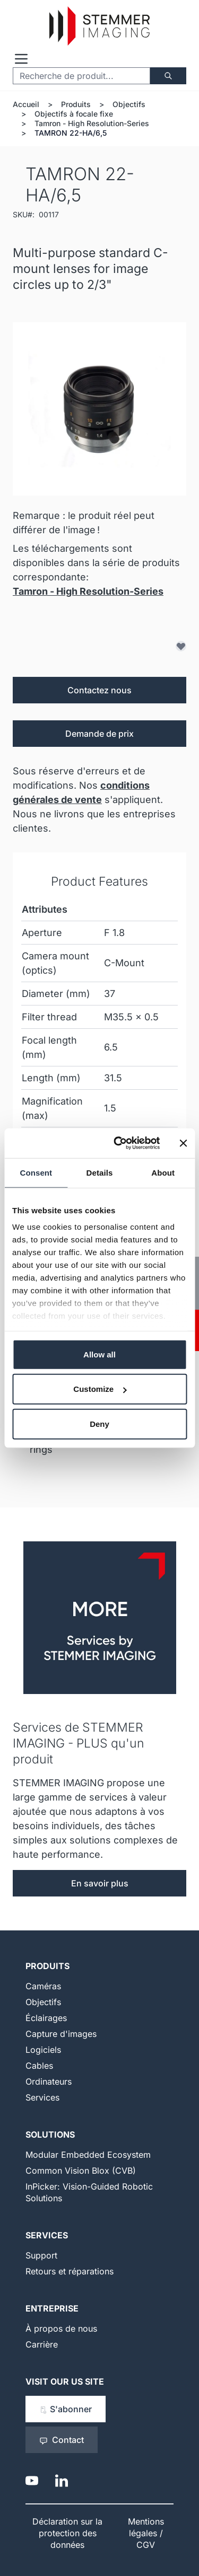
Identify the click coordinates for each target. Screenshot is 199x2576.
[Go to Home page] (99, 26)
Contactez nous (99, 690)
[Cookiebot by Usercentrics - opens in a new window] (118, 1143)
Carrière (41, 2344)
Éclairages (46, 2018)
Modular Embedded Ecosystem (88, 2154)
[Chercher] (168, 75)
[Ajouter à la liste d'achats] (181, 646)
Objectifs (129, 104)
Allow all (99, 1353)
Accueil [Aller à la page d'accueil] (26, 104)
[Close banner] (183, 1143)
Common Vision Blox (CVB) (80, 2170)
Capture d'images (61, 2033)
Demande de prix (99, 733)
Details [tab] (99, 1172)
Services (42, 2097)
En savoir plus (99, 1883)
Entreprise (52, 2308)
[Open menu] (21, 58)
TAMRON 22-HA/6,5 (70, 132)
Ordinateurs (48, 2081)
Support (41, 2255)
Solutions (50, 2134)
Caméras (43, 1986)
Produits (76, 104)
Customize (99, 1388)
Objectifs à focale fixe (73, 113)
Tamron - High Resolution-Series (91, 123)
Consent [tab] (36, 1172)
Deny (99, 1423)
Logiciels (43, 2049)
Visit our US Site (64, 2381)
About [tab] (163, 1172)
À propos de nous (61, 2328)
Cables (39, 2065)
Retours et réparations (69, 2271)
